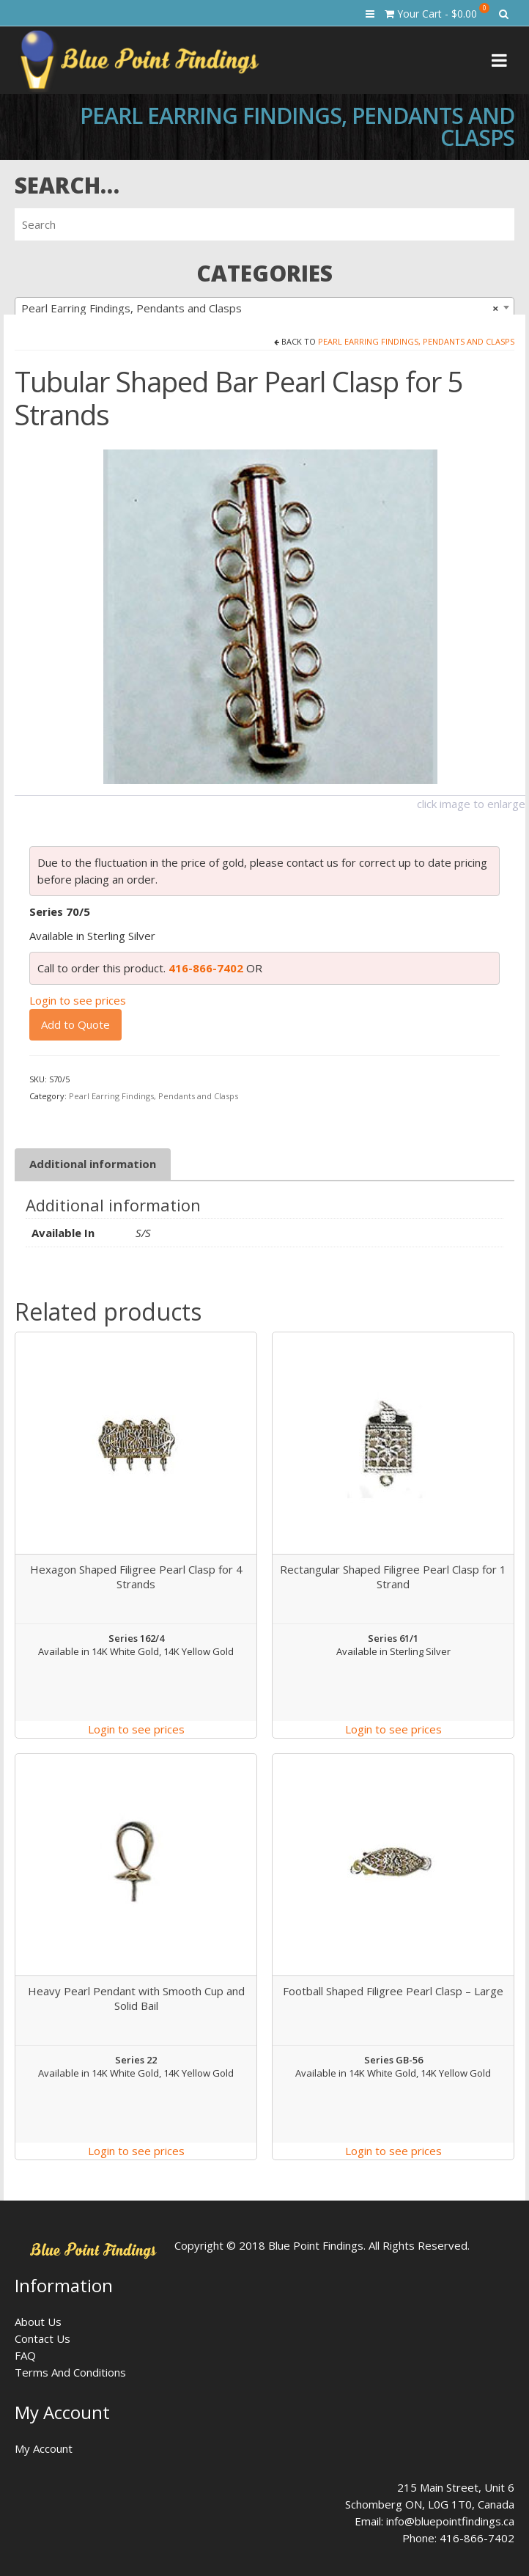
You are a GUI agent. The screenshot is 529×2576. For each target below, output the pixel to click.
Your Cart (437, 12)
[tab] (93, 1164)
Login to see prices (77, 1000)
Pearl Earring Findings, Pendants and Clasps (416, 341)
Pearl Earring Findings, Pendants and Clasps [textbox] (260, 308)
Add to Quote (75, 1024)
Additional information (92, 1163)
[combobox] (264, 307)
